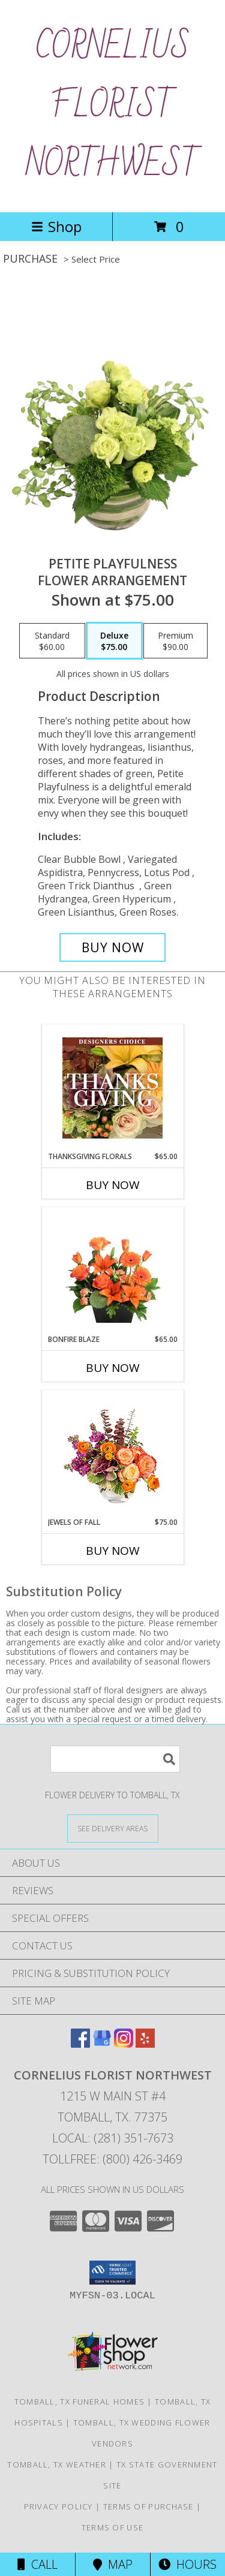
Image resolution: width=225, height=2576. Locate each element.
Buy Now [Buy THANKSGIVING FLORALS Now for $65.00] (113, 1185)
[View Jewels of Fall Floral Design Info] (112, 1454)
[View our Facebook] (80, 2044)
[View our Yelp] (145, 2044)
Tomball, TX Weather (56, 2464)
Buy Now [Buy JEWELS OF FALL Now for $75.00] (113, 1550)
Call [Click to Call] (37, 2564)
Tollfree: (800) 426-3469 (112, 2159)
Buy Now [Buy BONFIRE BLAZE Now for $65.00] (113, 1368)
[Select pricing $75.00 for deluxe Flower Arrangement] (114, 641)
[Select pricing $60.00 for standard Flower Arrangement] (52, 641)
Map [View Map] (113, 2564)
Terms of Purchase (148, 2506)
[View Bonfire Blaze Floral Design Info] (112, 1270)
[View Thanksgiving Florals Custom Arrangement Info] (112, 1087)
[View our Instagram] (123, 2044)
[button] (112, 2273)
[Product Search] (115, 1759)
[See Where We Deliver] (112, 1828)
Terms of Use (113, 2527)
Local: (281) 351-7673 (112, 2138)
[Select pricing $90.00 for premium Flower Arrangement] (175, 641)
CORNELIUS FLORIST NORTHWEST (112, 106)
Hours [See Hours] (187, 2564)
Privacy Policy (58, 2506)
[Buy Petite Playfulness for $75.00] (112, 947)
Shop (56, 226)
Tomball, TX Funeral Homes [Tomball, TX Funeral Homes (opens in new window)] (79, 2401)
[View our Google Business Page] (102, 2044)
